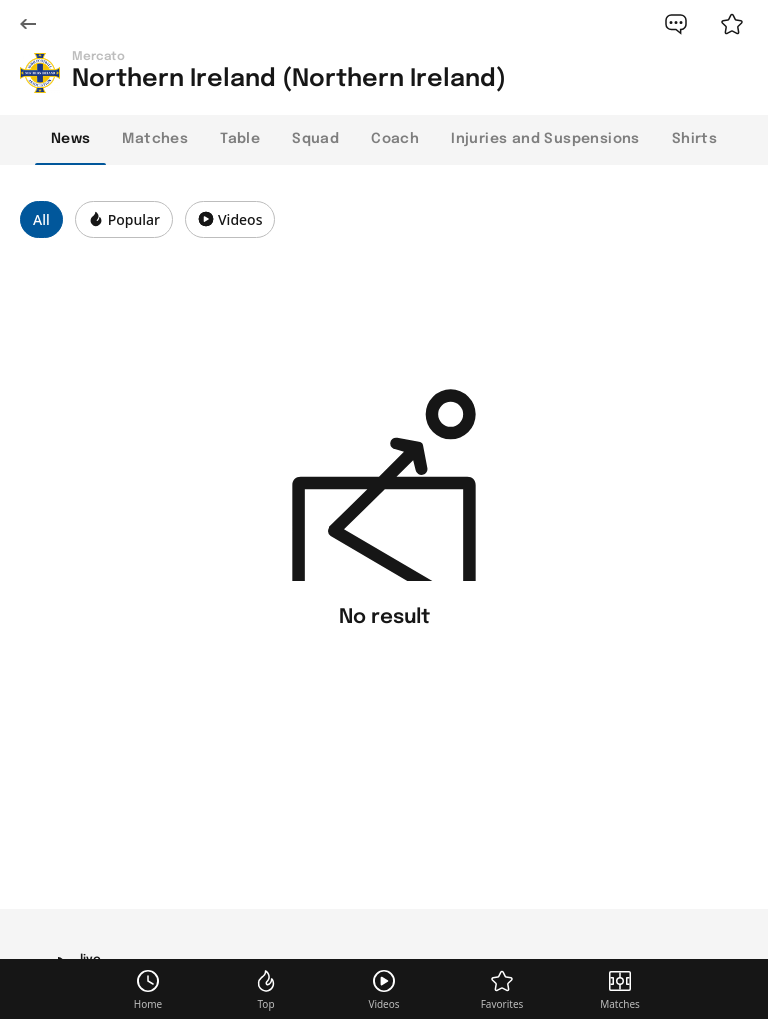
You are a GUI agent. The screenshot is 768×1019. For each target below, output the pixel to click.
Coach (395, 139)
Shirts (694, 139)
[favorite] (732, 24)
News (71, 139)
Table (240, 139)
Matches (155, 139)
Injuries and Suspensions (545, 139)
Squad (315, 139)
